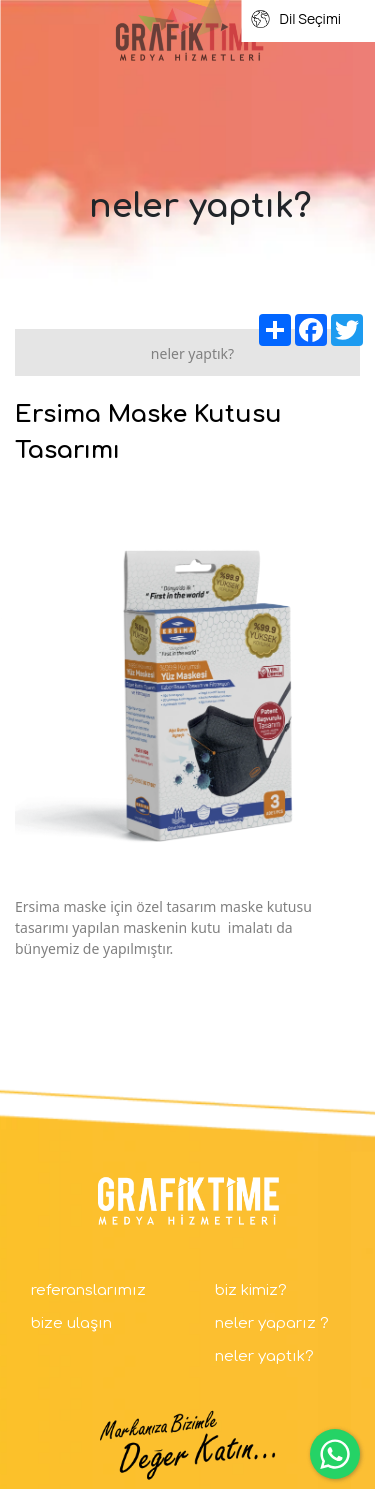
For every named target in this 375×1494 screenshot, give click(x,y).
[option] (187, 687)
